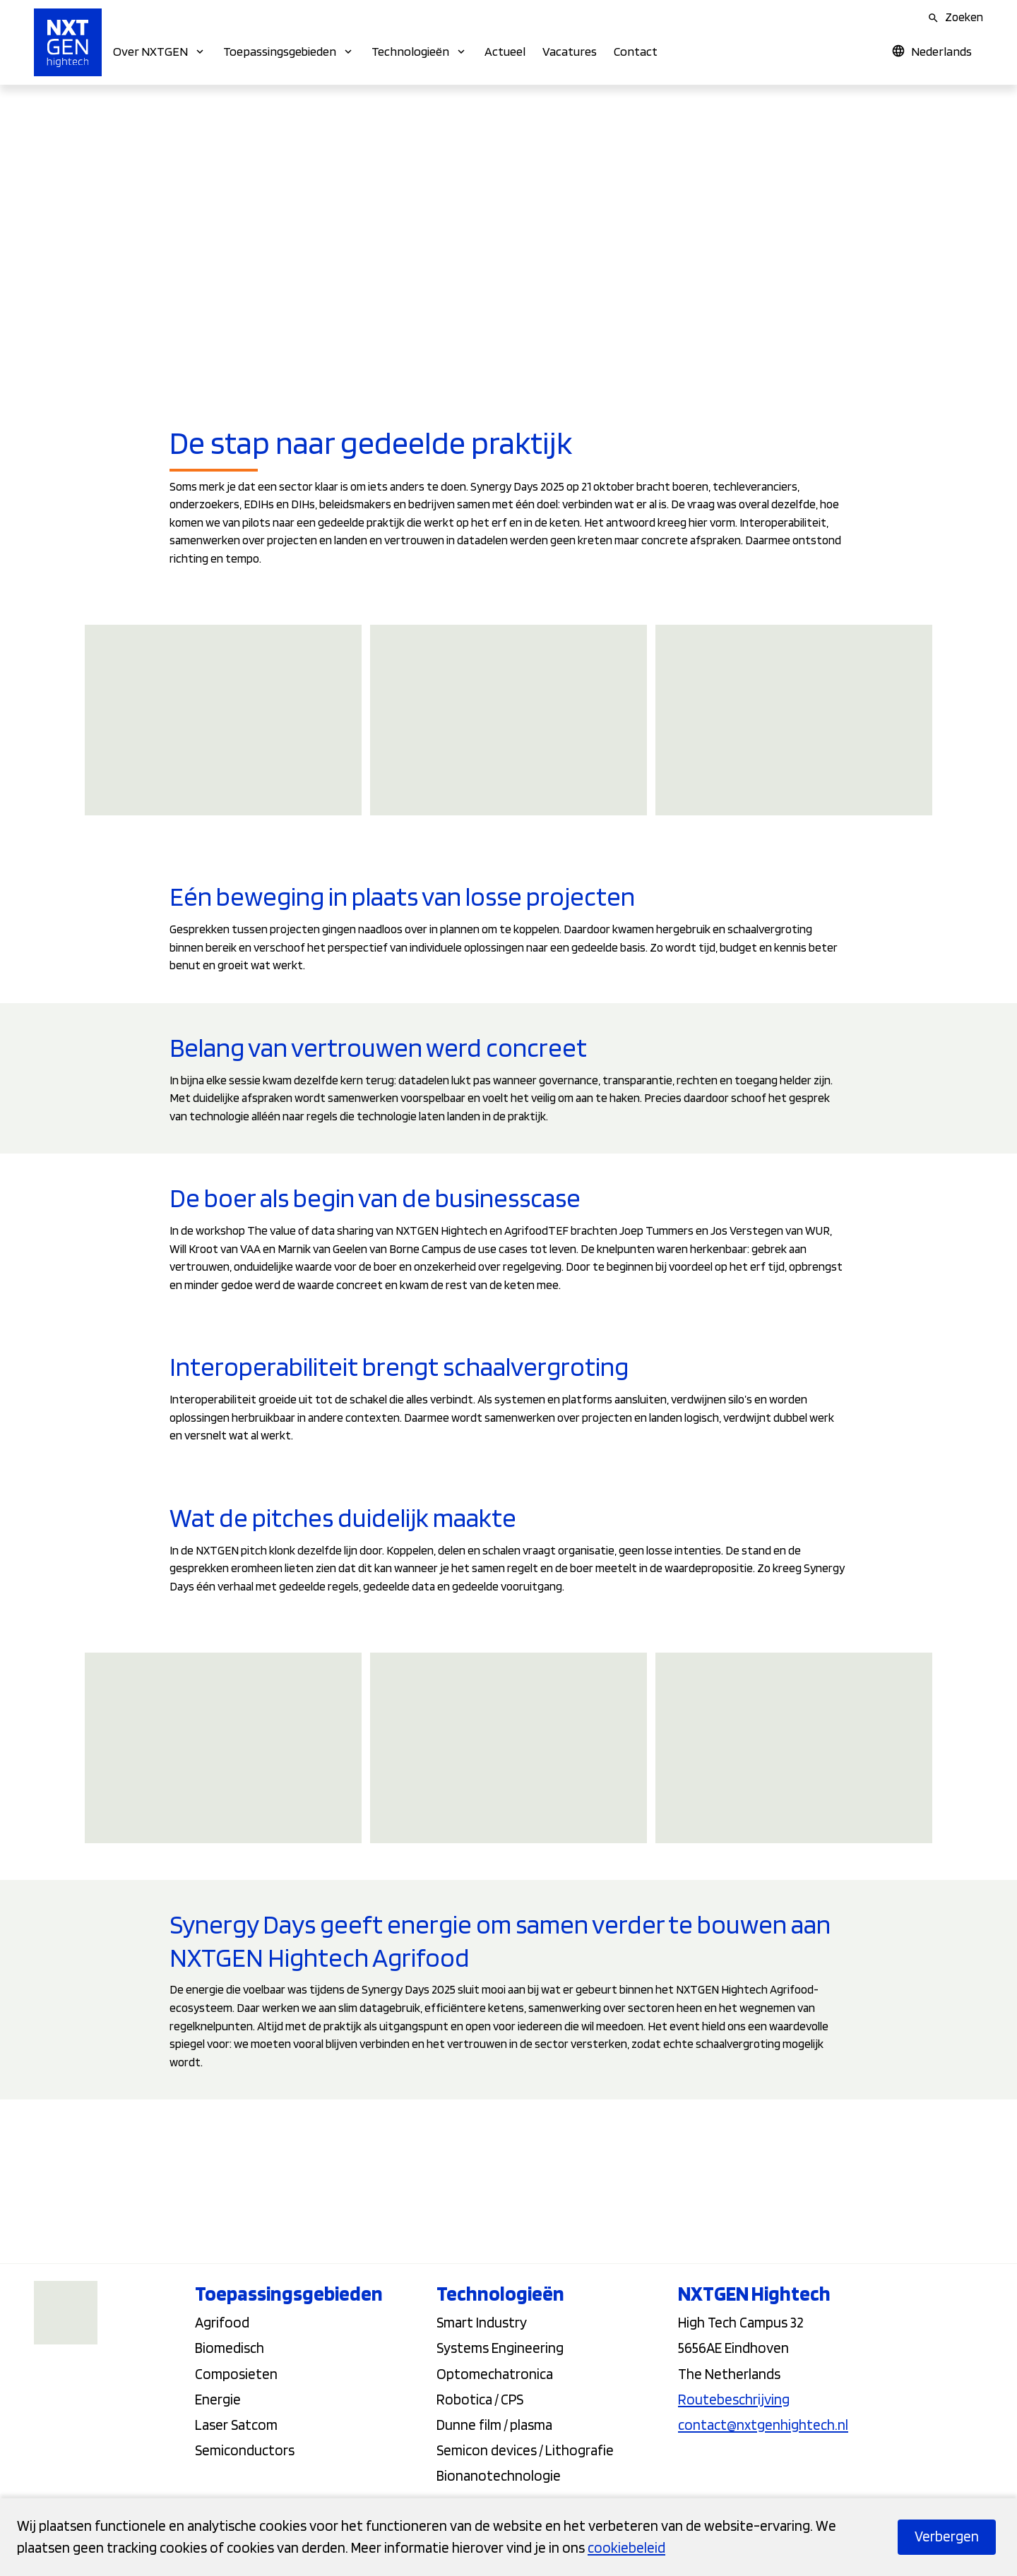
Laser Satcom (236, 2424)
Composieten (236, 2374)
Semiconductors (245, 2450)
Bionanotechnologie (498, 2475)
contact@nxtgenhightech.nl (763, 2424)
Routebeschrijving (734, 2399)
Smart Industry (481, 2322)
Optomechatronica (494, 2374)
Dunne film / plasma (494, 2424)
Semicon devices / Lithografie (525, 2450)
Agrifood (222, 2322)
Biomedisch (229, 2347)
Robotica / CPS (479, 2399)
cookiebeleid (626, 2547)
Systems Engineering (500, 2347)
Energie (218, 2399)
